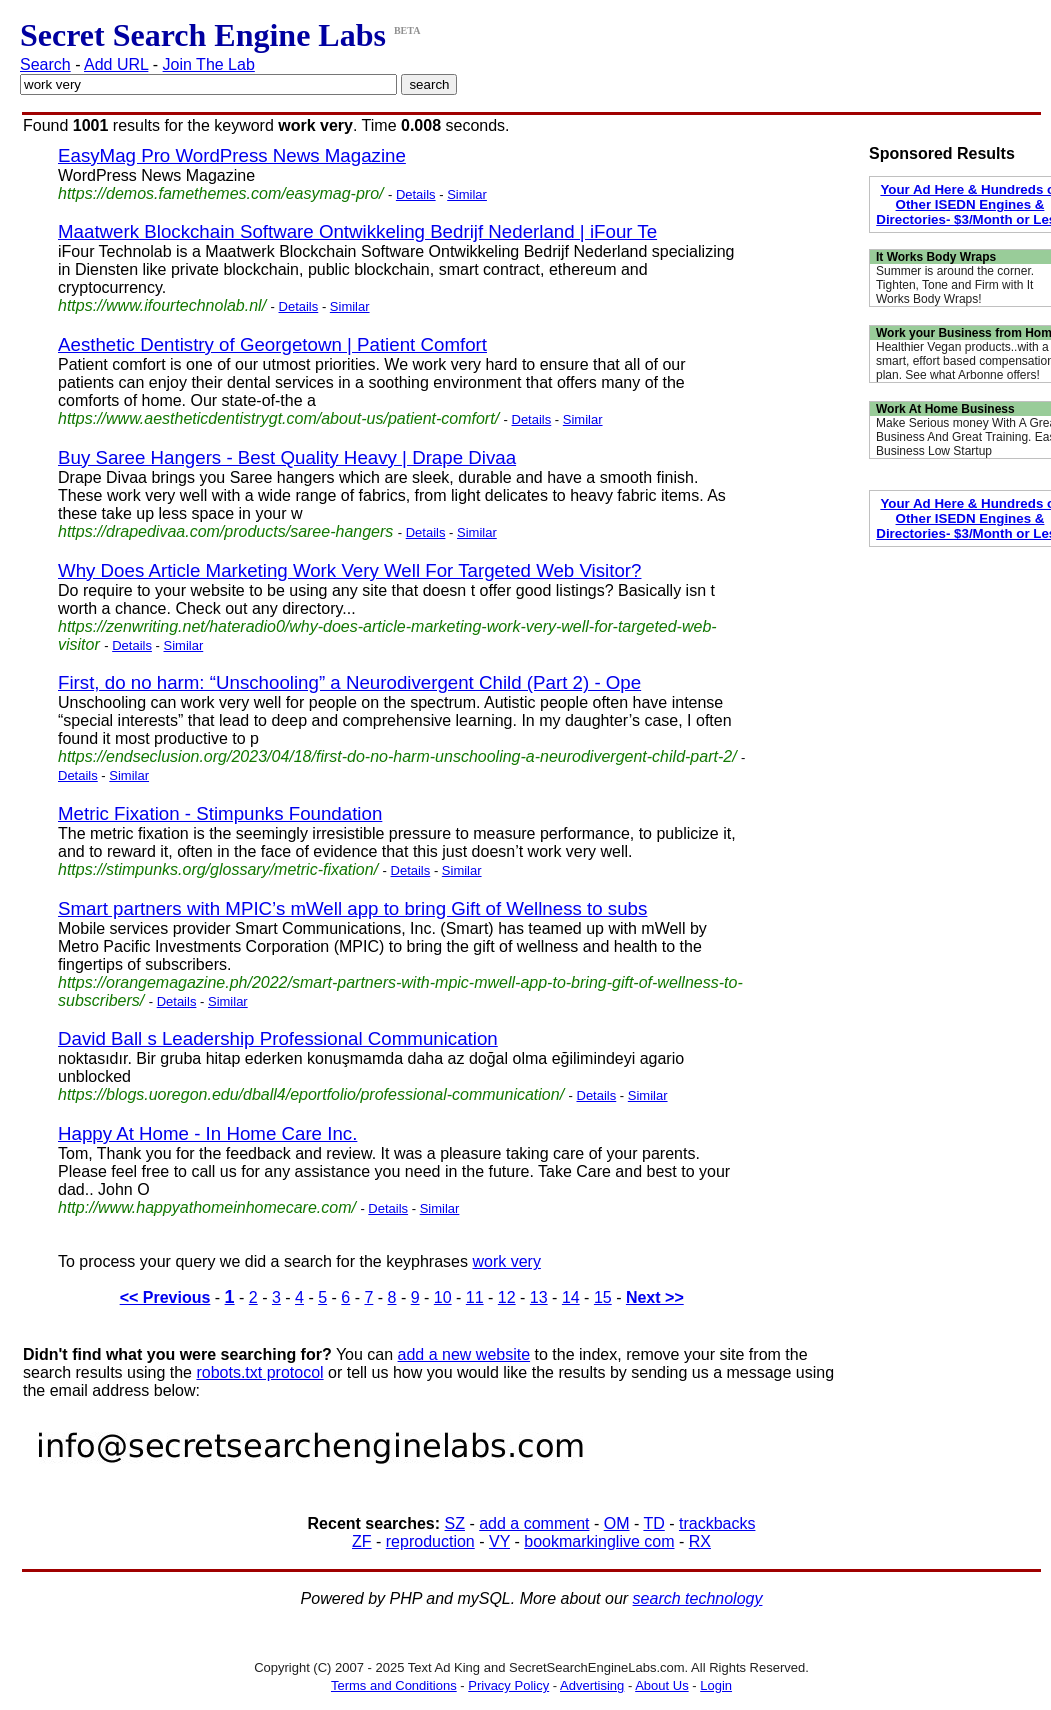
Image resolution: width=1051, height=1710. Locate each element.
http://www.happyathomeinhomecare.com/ (207, 1207)
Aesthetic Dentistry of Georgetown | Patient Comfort (272, 344)
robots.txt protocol (259, 1372)
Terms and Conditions (394, 1685)
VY (499, 1541)
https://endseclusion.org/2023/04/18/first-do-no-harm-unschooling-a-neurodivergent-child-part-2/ (397, 756)
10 (443, 1297)
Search (45, 64)
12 (507, 1297)
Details (416, 194)
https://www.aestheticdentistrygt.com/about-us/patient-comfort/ (278, 418)
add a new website (464, 1354)
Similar (467, 194)
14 (571, 1297)
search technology (698, 1598)
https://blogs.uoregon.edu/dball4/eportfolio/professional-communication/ (311, 1094)
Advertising (592, 1685)
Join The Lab (209, 64)
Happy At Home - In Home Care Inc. (207, 1133)
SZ (455, 1523)
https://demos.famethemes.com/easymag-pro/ (220, 193)
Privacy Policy (508, 1685)
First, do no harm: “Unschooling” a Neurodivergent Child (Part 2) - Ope (349, 682)
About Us (661, 1685)
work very (506, 1261)
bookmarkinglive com (599, 1541)
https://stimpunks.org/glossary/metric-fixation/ (218, 869)
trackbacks (717, 1523)
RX (700, 1541)
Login (716, 1685)
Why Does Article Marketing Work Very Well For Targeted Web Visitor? (349, 570)
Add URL (116, 64)
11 (475, 1297)
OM (617, 1523)
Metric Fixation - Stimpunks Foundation (220, 813)
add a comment (534, 1523)
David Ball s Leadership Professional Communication (278, 1038)
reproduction (430, 1541)
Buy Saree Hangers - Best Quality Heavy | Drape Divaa (287, 457)
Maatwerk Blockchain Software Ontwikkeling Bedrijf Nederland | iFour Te (357, 231)
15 (603, 1297)
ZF (362, 1541)
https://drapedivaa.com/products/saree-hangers (225, 531)
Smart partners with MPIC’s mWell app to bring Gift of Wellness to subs (352, 908)
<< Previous (165, 1297)
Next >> (655, 1297)
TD (653, 1523)
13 (539, 1297)
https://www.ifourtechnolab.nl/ (162, 305)
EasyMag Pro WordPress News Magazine (232, 155)
